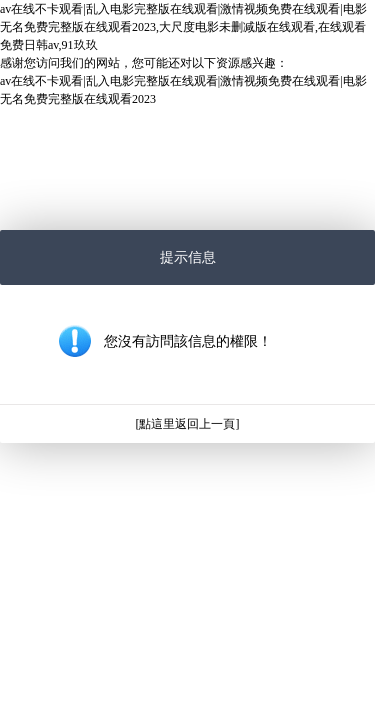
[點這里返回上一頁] (188, 424)
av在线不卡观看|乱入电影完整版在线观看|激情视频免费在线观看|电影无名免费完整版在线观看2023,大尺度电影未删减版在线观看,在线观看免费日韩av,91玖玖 (183, 27)
